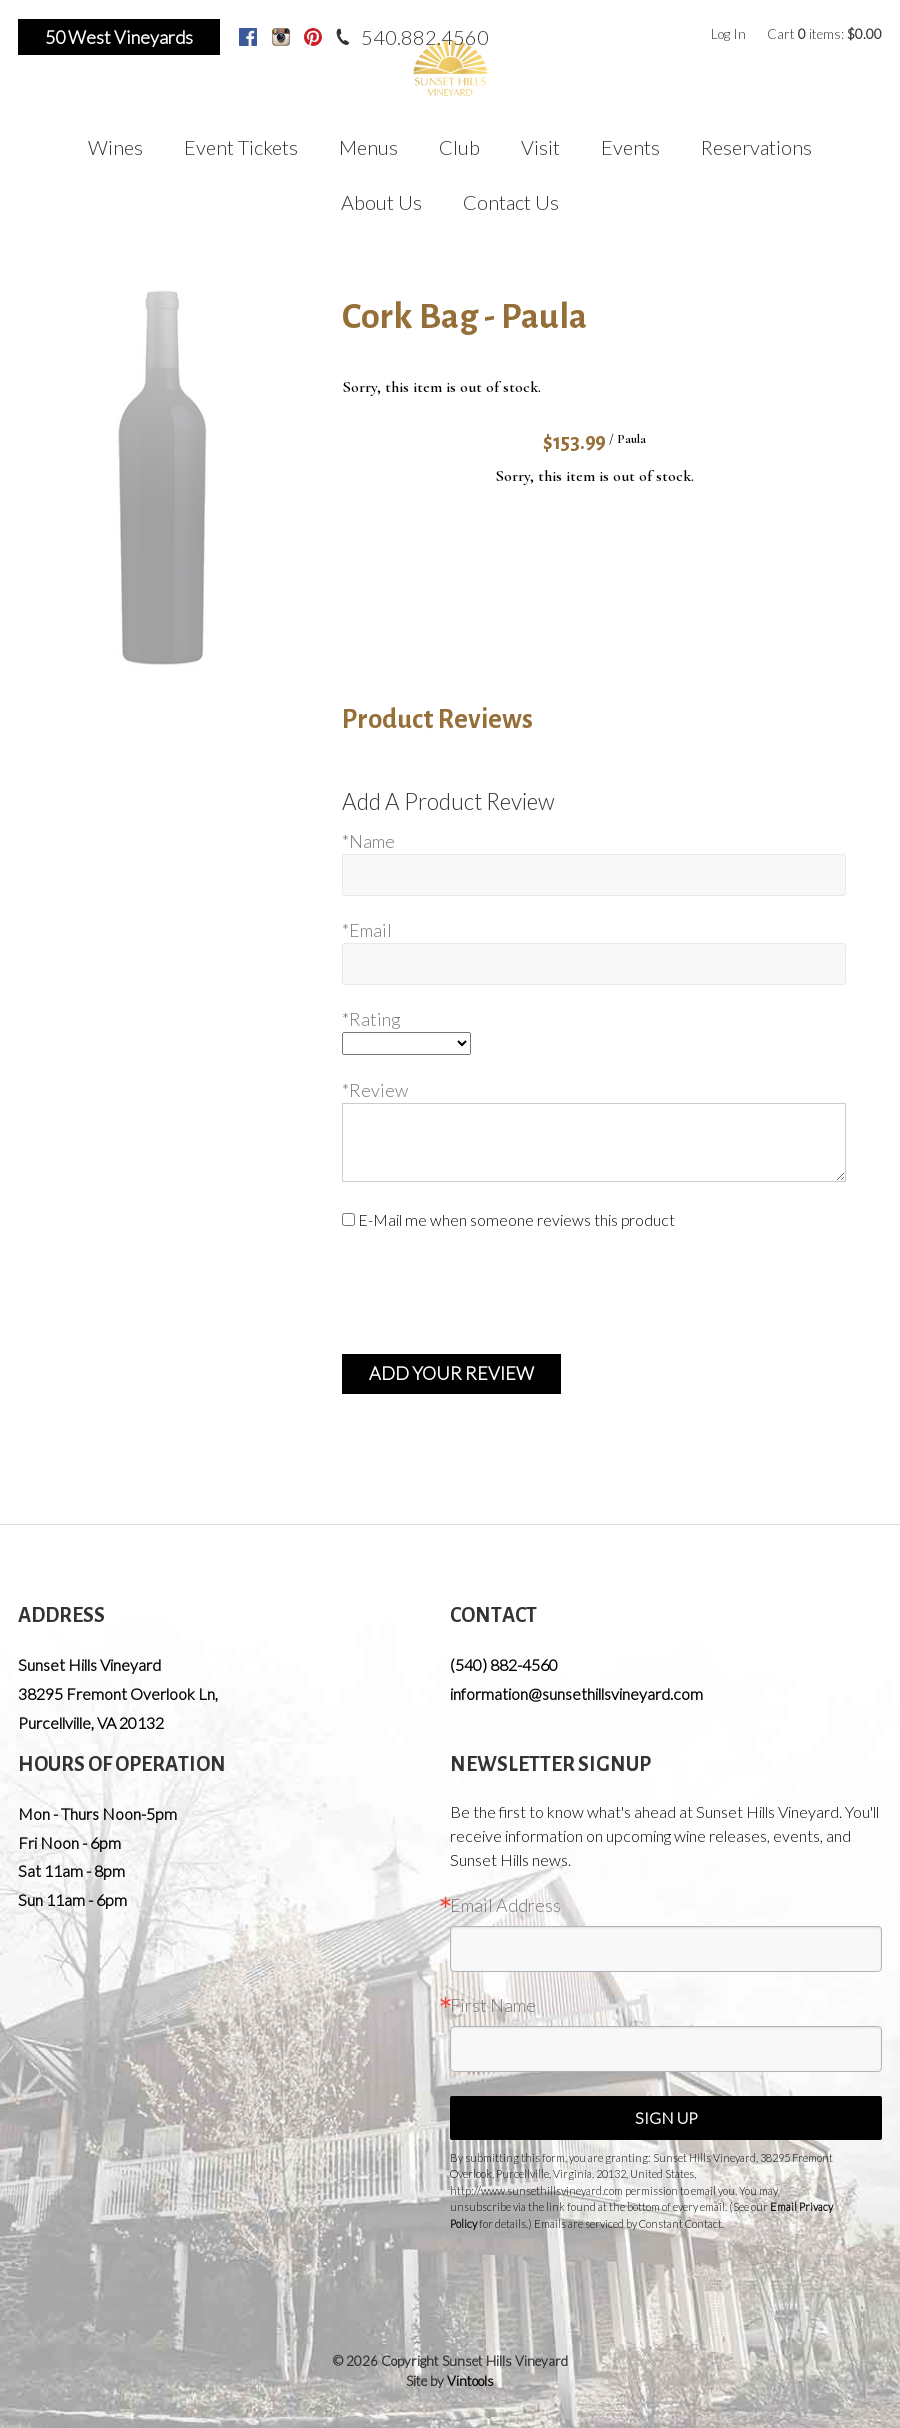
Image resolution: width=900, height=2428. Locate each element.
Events (630, 147)
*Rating (371, 1019)
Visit (540, 147)
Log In (728, 34)
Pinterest (313, 37)
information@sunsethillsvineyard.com (576, 1693)
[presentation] (494, 1293)
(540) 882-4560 (504, 1664)
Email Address (505, 1905)
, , (118, 1708)
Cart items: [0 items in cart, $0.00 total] (824, 34)
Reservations (756, 147)
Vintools (470, 2381)
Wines (115, 147)
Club (459, 147)
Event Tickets (241, 147)
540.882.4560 (425, 37)
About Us (381, 202)
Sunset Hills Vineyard (89, 1664)
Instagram (281, 37)
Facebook (248, 37)
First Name (493, 2005)
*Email (367, 930)
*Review (375, 1090)
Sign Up (666, 2117)
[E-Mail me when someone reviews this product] (348, 1219)
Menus (368, 147)
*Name (368, 841)
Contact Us (511, 202)
